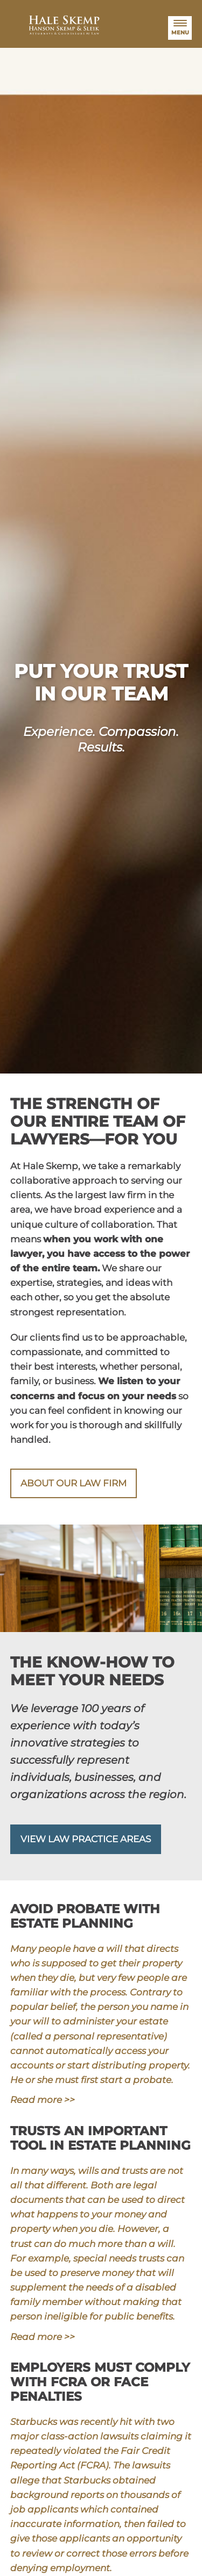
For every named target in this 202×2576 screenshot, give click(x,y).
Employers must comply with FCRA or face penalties (100, 2382)
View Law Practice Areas (85, 1839)
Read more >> (42, 2100)
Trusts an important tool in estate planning (100, 2138)
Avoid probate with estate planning (85, 1916)
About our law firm (73, 1483)
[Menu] (180, 28)
